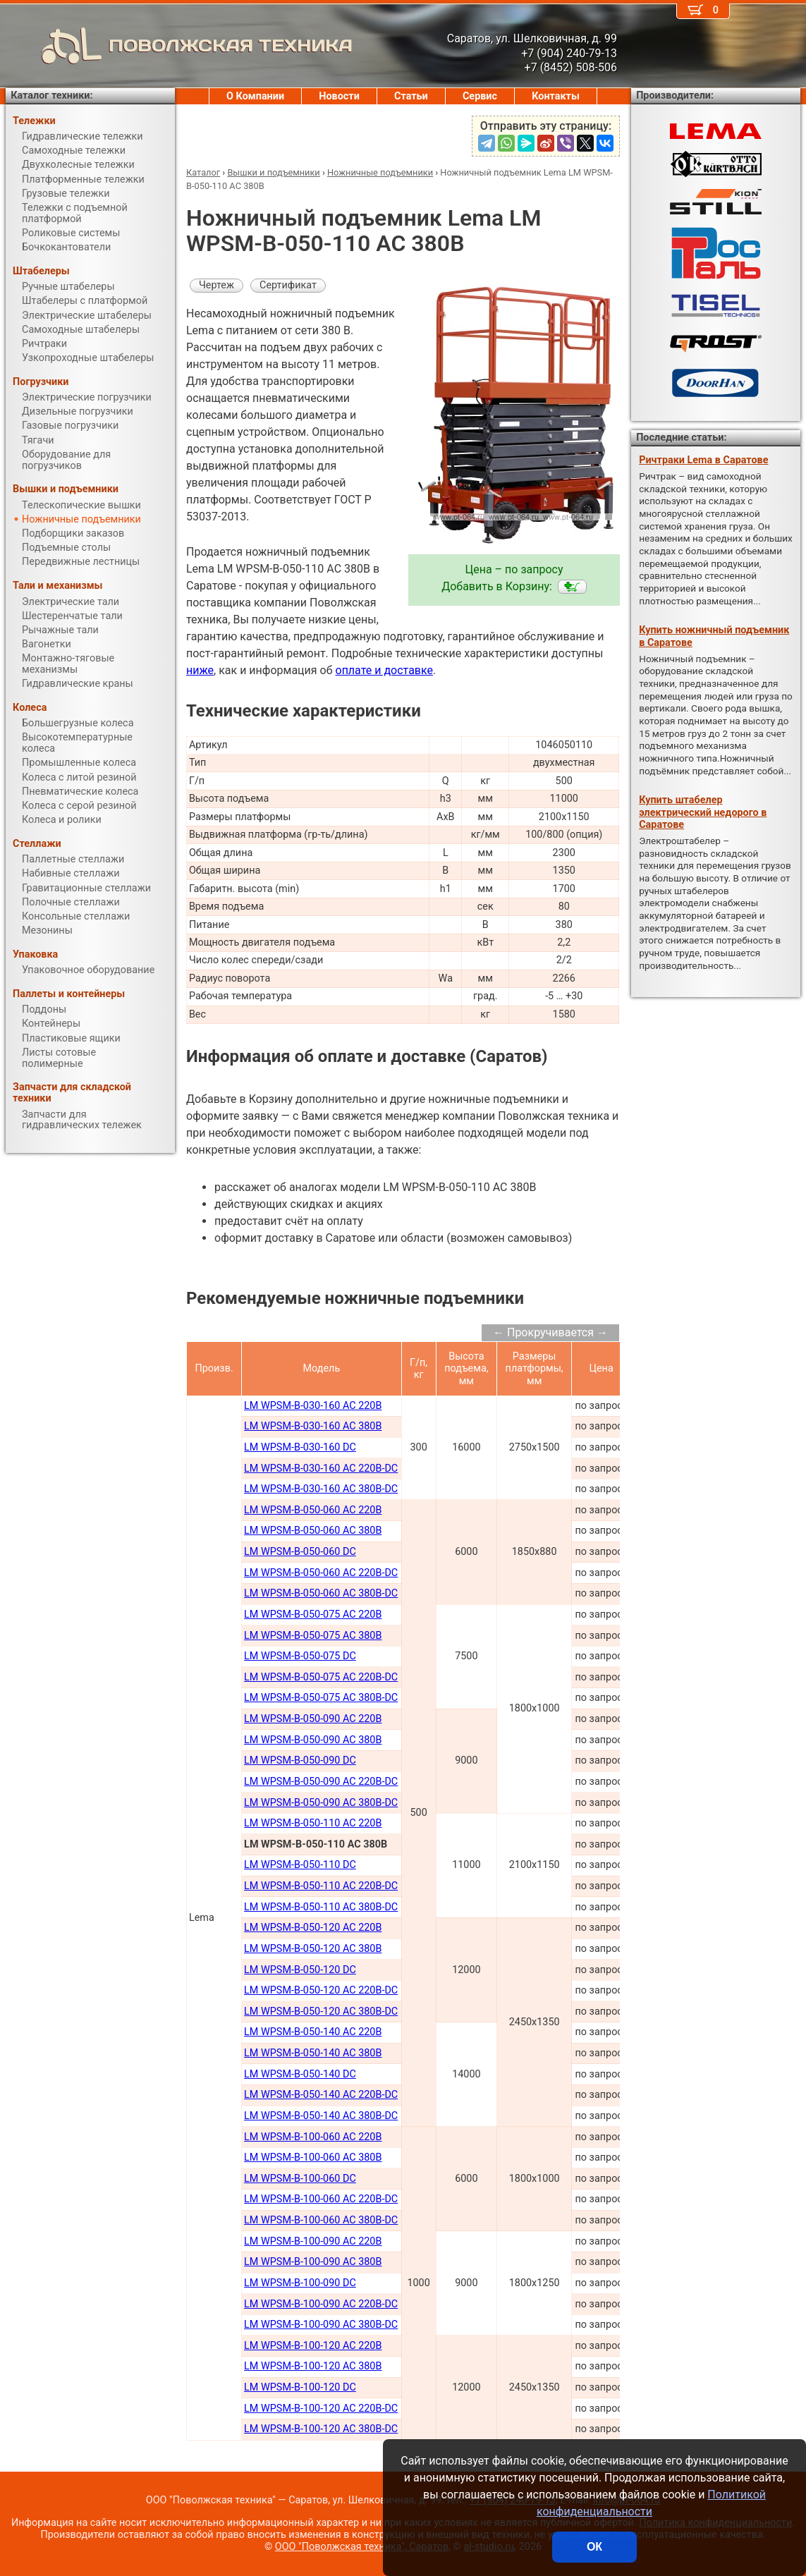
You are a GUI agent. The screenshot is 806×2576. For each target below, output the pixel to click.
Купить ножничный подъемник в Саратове (714, 636)
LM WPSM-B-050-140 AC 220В (312, 2032)
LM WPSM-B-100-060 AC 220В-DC (321, 2199)
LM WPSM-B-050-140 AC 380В (312, 2053)
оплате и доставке (385, 670)
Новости (339, 96)
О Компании (255, 96)
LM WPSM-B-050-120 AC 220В (312, 1928)
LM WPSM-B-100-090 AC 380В (312, 2262)
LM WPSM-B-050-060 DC (300, 1552)
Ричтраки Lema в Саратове (703, 460)
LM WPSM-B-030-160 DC (300, 1447)
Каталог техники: (51, 96)
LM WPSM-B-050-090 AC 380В (312, 1740)
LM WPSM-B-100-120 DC (300, 2387)
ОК (594, 2547)
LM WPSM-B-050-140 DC (300, 2074)
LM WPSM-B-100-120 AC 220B (312, 2346)
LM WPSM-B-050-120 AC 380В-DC (321, 2012)
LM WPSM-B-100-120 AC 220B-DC (321, 2409)
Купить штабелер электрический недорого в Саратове (703, 812)
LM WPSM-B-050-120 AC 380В (312, 1949)
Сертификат (288, 285)
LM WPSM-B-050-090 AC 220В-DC (321, 1782)
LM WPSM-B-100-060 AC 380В (312, 2157)
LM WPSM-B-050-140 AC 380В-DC (321, 2116)
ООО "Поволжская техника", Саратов (361, 2547)
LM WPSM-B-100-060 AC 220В (312, 2137)
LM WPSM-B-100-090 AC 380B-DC (321, 2325)
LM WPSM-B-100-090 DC (300, 2283)
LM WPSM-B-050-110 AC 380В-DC (321, 1907)
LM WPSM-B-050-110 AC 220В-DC (321, 1886)
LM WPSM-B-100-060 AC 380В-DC (321, 2220)
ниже (200, 670)
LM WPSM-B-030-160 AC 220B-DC (321, 1469)
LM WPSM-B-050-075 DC (300, 1656)
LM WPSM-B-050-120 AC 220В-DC (321, 1990)
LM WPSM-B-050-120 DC (300, 1970)
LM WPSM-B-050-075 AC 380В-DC (321, 1698)
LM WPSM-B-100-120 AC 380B (312, 2366)
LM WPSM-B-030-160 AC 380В (312, 1426)
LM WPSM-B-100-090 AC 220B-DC (321, 2304)
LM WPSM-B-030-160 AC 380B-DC (321, 1489)
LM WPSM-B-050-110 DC (300, 1865)
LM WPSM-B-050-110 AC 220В (312, 1823)
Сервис (480, 96)
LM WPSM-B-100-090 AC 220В (312, 2241)
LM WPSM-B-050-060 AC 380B (312, 1531)
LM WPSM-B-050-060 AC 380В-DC (321, 1593)
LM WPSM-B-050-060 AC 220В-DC (321, 1573)
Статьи (411, 96)
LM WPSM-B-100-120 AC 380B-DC (321, 2429)
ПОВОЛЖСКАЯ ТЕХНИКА (179, 46)
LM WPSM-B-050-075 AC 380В (312, 1636)
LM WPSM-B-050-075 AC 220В (312, 1614)
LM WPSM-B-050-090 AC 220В (312, 1719)
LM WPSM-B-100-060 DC (300, 2179)
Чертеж (216, 285)
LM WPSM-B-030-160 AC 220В (312, 1406)
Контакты (556, 96)
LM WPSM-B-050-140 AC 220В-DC (321, 2095)
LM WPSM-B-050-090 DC (300, 1760)
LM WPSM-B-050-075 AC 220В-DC (321, 1677)
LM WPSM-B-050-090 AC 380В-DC (321, 1803)
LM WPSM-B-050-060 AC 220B (312, 1510)
